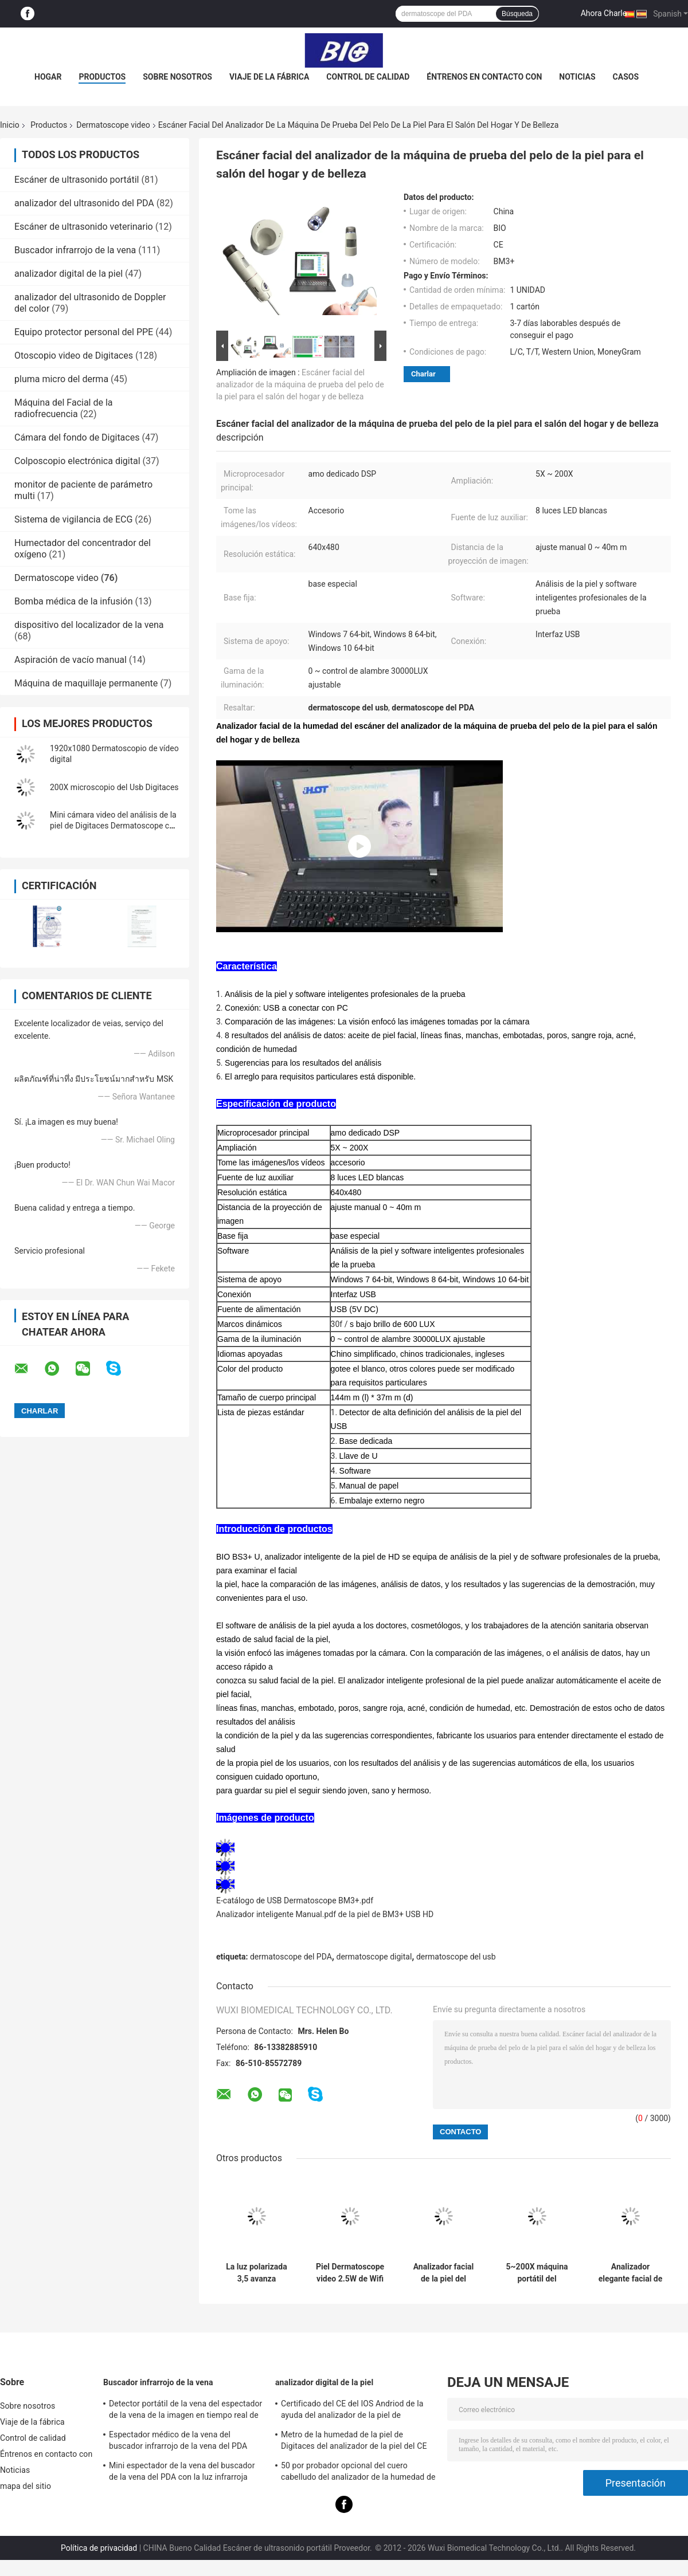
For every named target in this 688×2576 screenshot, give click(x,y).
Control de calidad (367, 76)
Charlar (423, 374)
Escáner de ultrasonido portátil (76, 179)
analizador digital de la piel (68, 273)
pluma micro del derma (61, 379)
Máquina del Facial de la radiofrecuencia (63, 408)
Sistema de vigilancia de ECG (73, 519)
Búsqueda (517, 14)
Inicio (9, 124)
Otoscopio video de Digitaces (73, 355)
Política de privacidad (99, 2548)
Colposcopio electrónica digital (77, 460)
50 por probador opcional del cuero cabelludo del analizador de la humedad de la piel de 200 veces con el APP (358, 2473)
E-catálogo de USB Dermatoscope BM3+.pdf (294, 1900)
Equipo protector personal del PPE (83, 332)
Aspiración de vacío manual (70, 659)
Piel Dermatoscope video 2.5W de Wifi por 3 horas (350, 2273)
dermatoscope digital (374, 1956)
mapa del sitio (25, 2486)
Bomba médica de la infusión (73, 601)
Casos (626, 76)
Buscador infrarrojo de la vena (75, 250)
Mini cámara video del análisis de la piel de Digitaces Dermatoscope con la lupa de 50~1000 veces (114, 825)
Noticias (577, 76)
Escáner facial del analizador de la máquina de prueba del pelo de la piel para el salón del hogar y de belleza (300, 384)
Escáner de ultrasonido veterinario (83, 226)
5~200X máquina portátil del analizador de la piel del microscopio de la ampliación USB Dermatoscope (537, 2273)
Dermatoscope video (113, 124)
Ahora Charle (604, 13)
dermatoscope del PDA (291, 1956)
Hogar (47, 76)
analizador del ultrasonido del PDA (84, 203)
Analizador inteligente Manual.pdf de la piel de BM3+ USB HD (324, 1914)
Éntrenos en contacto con (484, 76)
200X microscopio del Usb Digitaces (114, 787)
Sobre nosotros (177, 76)
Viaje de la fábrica (269, 76)
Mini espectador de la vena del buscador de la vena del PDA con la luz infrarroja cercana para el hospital (182, 2473)
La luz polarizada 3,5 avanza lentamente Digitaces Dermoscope (256, 2273)
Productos (102, 76)
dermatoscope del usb (456, 1956)
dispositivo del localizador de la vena (88, 624)
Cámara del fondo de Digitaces (76, 437)
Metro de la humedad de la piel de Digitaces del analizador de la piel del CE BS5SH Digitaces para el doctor (354, 2442)
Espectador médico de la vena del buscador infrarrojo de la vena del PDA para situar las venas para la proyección (180, 2442)
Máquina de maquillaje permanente (86, 683)
